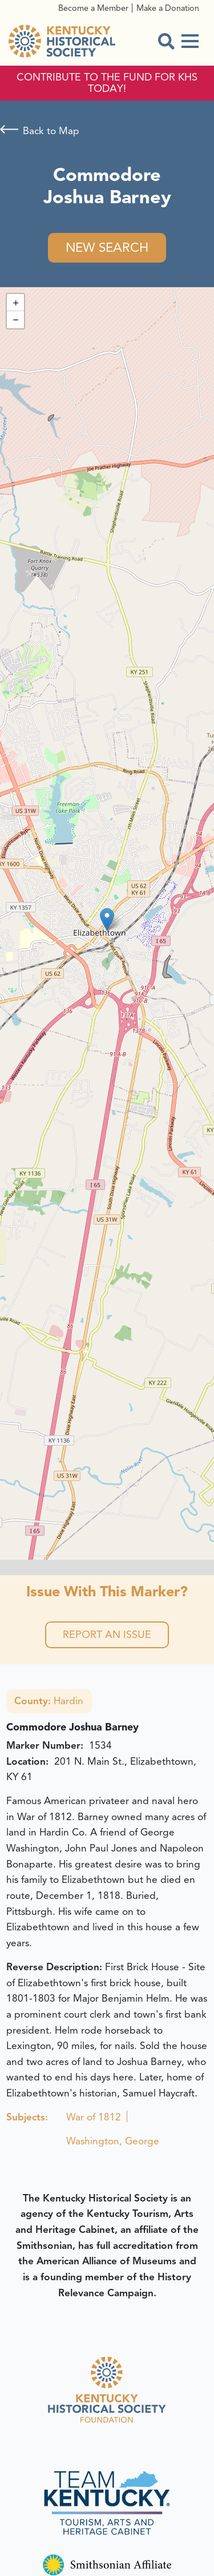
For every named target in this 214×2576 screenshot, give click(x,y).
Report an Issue (107, 1634)
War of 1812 (93, 2117)
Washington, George (112, 2141)
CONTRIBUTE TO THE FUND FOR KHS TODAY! (107, 83)
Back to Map (51, 130)
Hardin (48, 1700)
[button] (107, 919)
